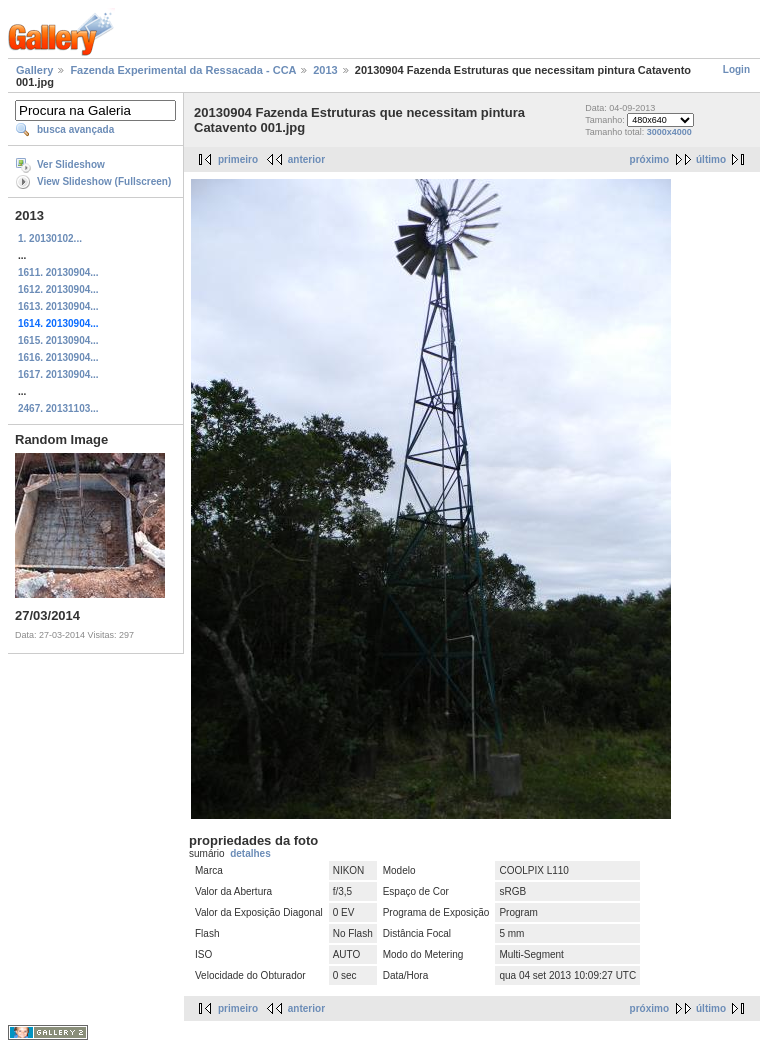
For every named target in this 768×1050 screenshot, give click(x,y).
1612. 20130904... (58, 289)
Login (736, 69)
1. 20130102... (50, 238)
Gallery (34, 70)
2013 (325, 70)
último (711, 159)
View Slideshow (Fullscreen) (104, 181)
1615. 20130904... (58, 340)
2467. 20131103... (58, 408)
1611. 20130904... (58, 272)
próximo (649, 159)
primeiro (238, 159)
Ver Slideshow (71, 164)
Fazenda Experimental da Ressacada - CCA (183, 70)
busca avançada (75, 129)
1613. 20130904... (58, 306)
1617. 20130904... (58, 374)
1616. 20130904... (58, 357)
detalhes (250, 853)
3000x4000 (669, 132)
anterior (306, 159)
